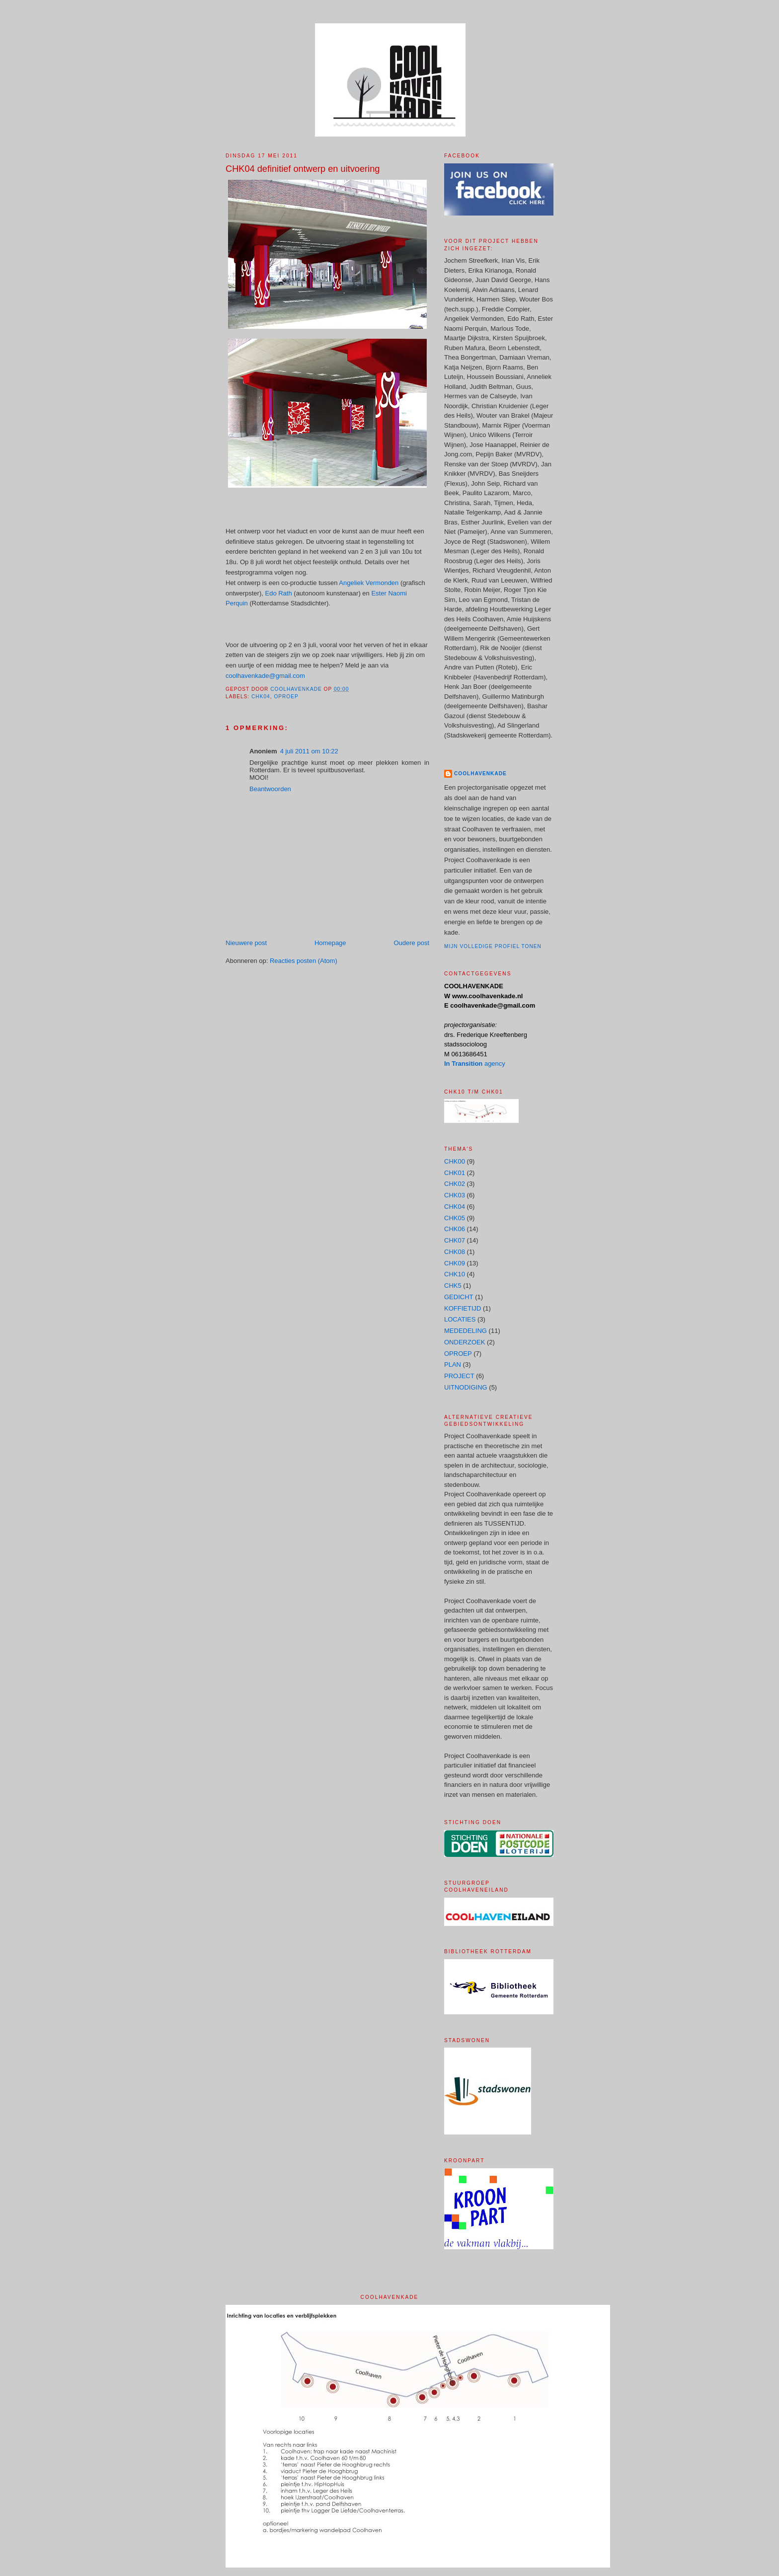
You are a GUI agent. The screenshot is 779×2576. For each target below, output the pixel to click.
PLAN (452, 1364)
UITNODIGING (465, 1387)
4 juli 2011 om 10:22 (309, 751)
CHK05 (454, 1218)
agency (474, 1063)
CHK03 (454, 1195)
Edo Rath (279, 593)
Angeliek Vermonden (369, 583)
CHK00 (454, 1161)
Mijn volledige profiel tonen (493, 946)
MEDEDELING (465, 1330)
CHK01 (454, 1173)
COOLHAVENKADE (480, 773)
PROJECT (459, 1376)
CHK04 (260, 696)
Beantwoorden (270, 789)
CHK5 (453, 1285)
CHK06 (454, 1229)
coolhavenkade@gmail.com (265, 675)
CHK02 (454, 1183)
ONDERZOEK (464, 1342)
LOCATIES (459, 1319)
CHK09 (454, 1263)
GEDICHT (458, 1297)
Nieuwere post (246, 943)
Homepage (330, 943)
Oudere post (411, 943)
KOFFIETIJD (462, 1308)
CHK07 (454, 1240)
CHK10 (454, 1274)
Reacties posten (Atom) (303, 960)
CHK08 (454, 1251)
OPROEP (286, 696)
